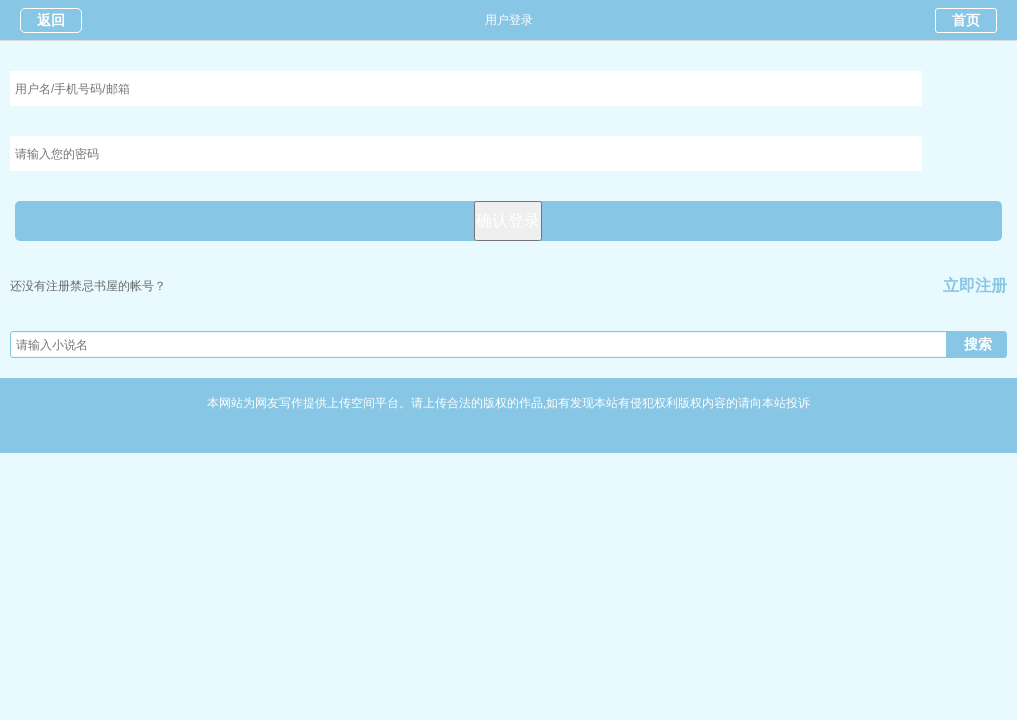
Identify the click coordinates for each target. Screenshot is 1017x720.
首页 (966, 20)
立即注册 (975, 285)
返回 (51, 20)
